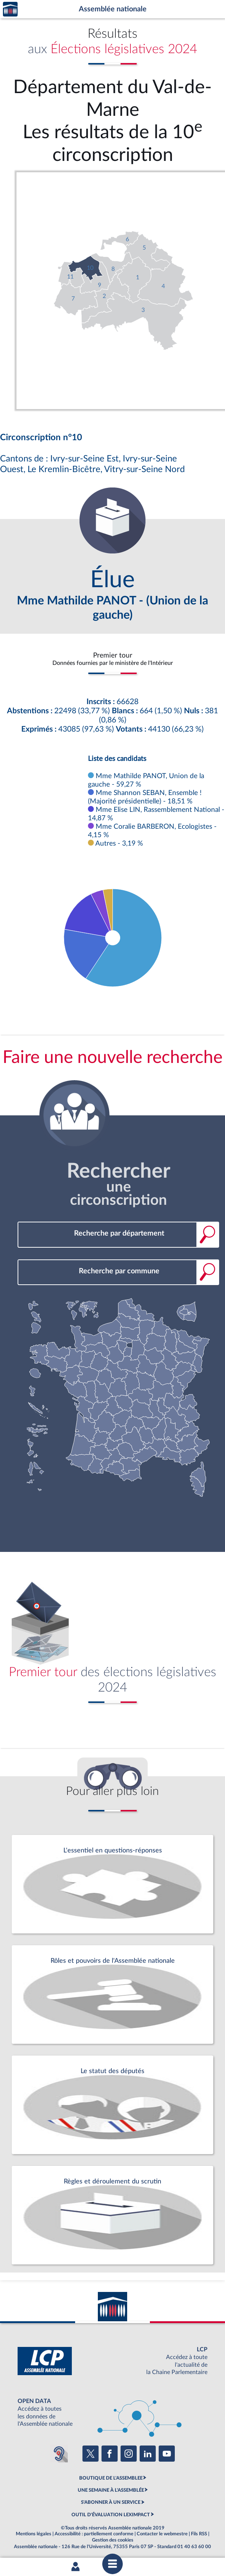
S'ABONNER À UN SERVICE (110, 2502)
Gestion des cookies (112, 2540)
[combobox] (118, 1233)
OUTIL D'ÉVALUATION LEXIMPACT (110, 2515)
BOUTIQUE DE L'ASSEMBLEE (111, 2478)
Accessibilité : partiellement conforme (94, 2534)
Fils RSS (199, 2534)
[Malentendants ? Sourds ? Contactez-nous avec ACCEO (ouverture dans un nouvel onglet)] (59, 2453)
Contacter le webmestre (162, 2534)
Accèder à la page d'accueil (10, 9)
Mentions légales (33, 2534)
